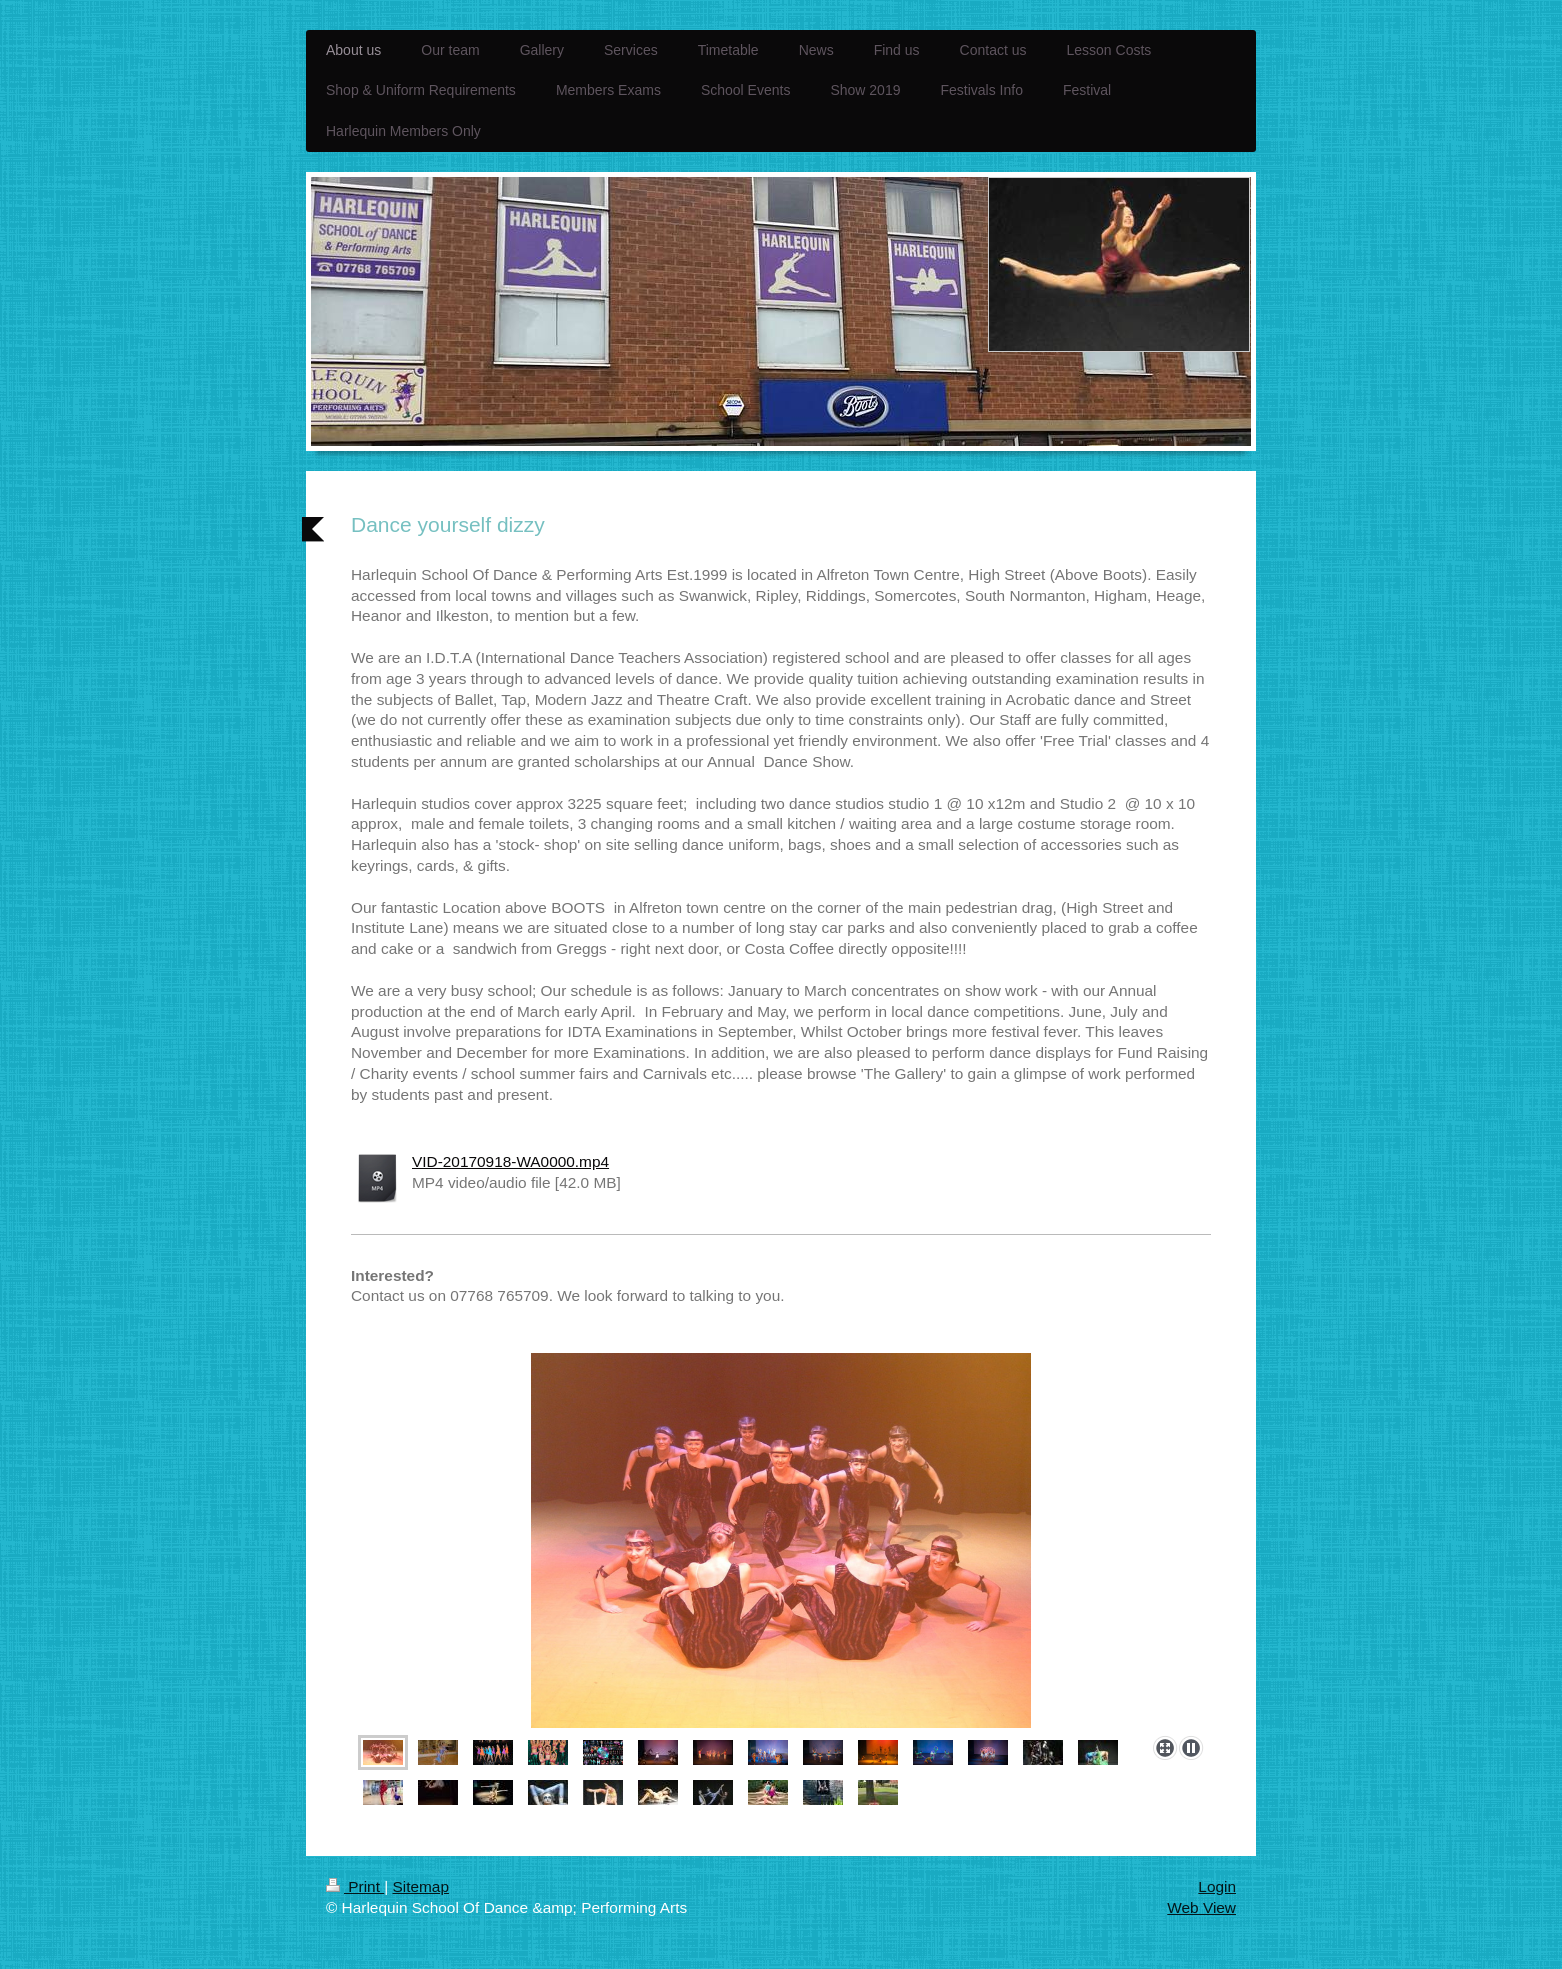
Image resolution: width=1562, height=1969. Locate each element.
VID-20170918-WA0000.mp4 (510, 1161)
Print (355, 1886)
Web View (1201, 1907)
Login (1217, 1886)
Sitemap (420, 1886)
